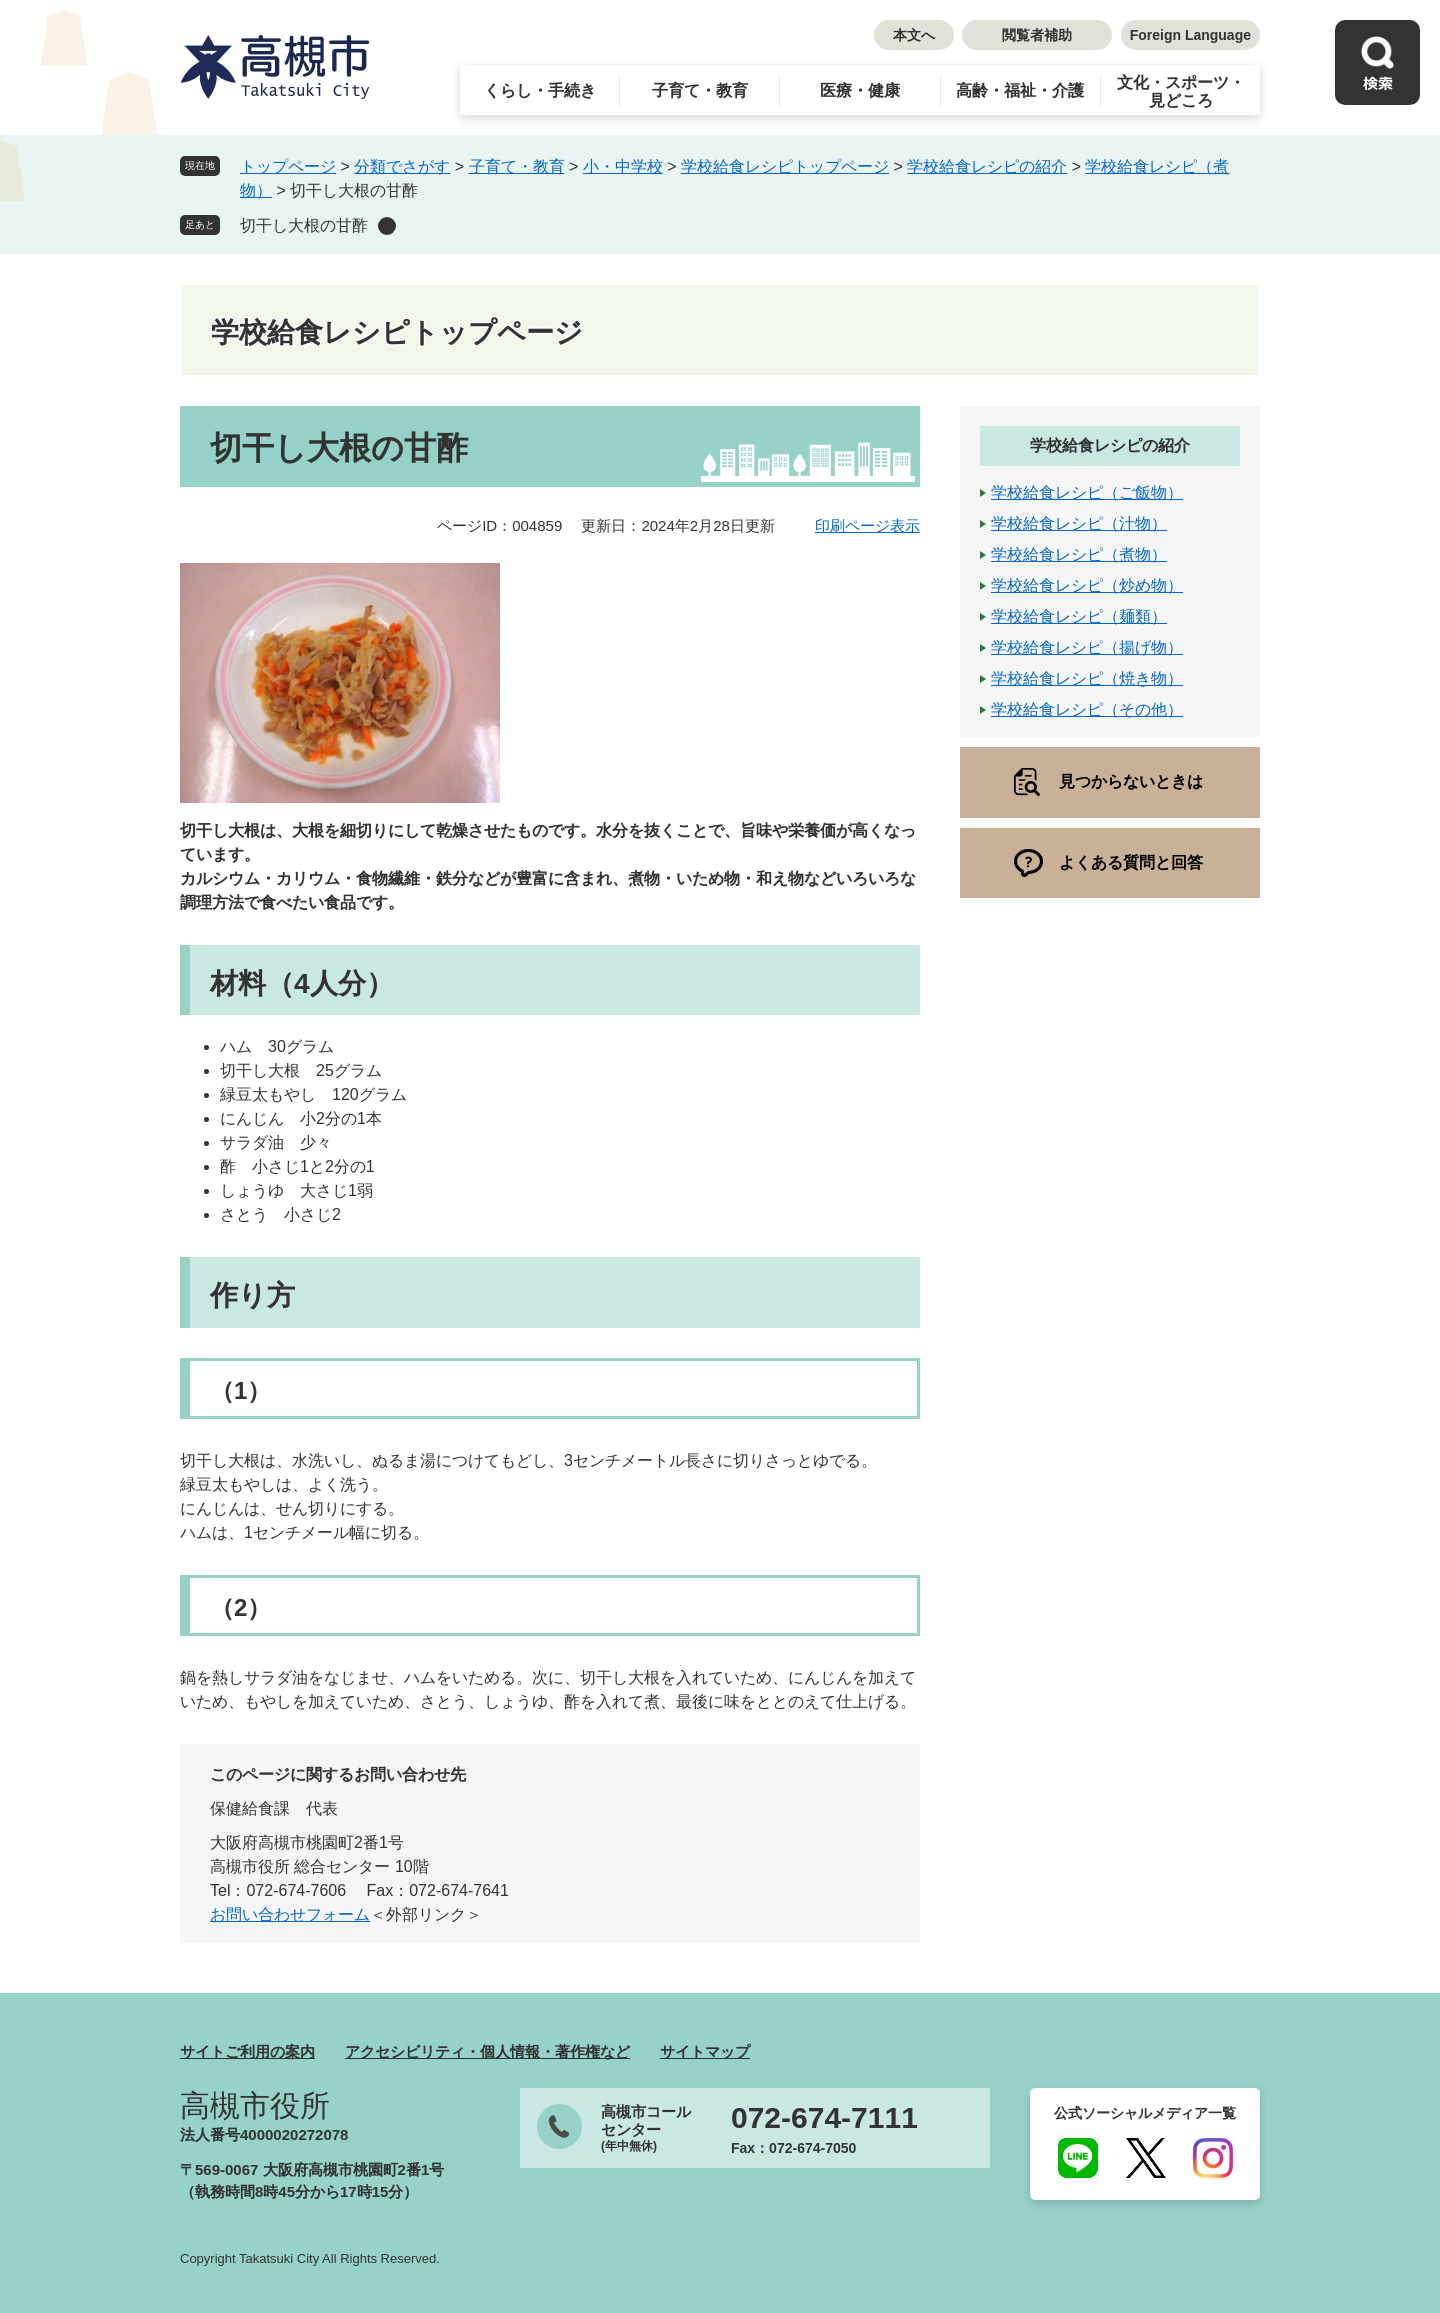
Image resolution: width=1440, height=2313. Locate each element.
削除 (387, 226)
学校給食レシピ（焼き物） (1087, 678)
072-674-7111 (824, 2118)
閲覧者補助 (1037, 35)
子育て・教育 (700, 90)
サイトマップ (705, 2051)
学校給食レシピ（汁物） (1079, 523)
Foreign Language (1190, 35)
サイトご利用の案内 (247, 2051)
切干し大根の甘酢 (304, 225)
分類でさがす (402, 166)
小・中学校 (623, 166)
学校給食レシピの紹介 (987, 166)
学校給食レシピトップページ (785, 166)
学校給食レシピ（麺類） (1079, 616)
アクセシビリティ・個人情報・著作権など (487, 2051)
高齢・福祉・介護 (1020, 90)
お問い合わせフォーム (290, 1914)
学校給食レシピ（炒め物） (1087, 585)
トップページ (288, 166)
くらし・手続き (540, 90)
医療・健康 (860, 90)
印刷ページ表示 (867, 525)
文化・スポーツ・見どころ (1181, 91)
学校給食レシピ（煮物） (1079, 554)
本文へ (914, 35)
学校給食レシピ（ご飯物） (1087, 492)
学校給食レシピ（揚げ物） (1087, 647)
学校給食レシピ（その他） (1087, 709)
